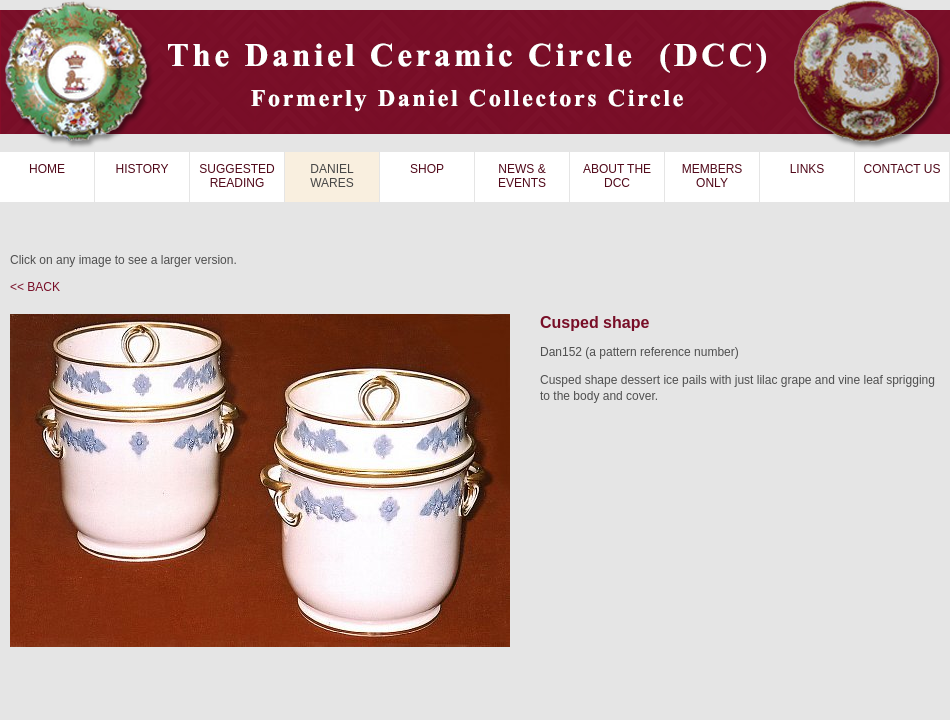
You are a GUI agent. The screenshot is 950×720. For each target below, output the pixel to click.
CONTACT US (902, 169)
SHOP (427, 169)
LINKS (807, 169)
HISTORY (142, 169)
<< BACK (35, 287)
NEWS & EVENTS (522, 176)
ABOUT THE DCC (617, 176)
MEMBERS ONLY (712, 176)
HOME (47, 169)
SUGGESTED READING (236, 176)
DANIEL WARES (332, 176)
